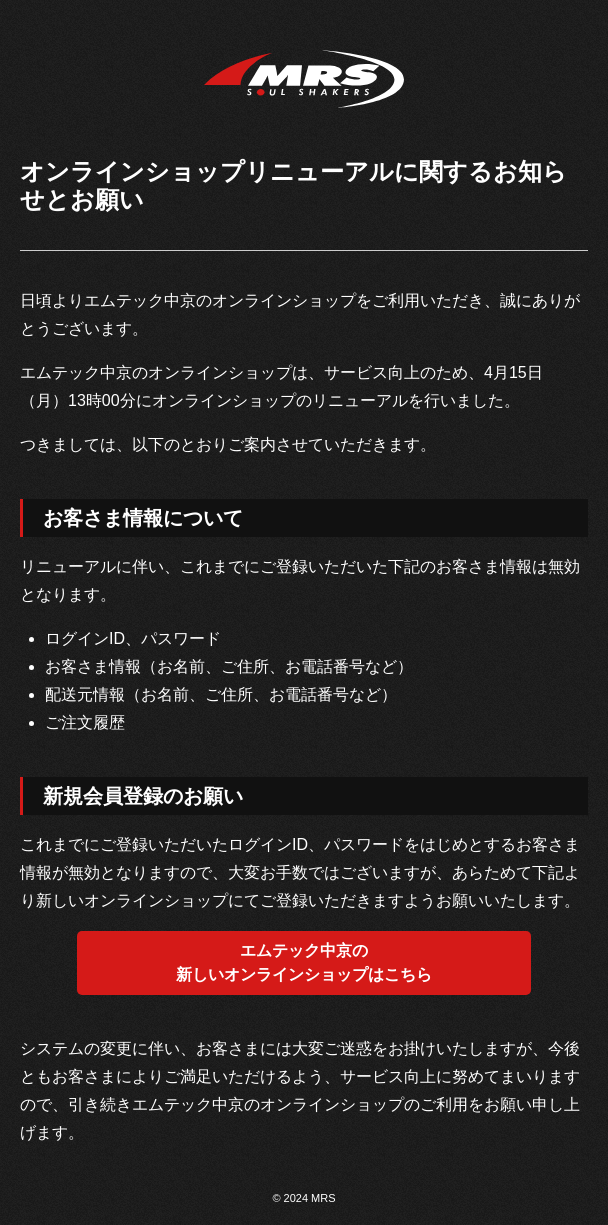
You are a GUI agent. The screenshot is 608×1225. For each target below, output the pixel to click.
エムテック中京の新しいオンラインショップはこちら (304, 962)
